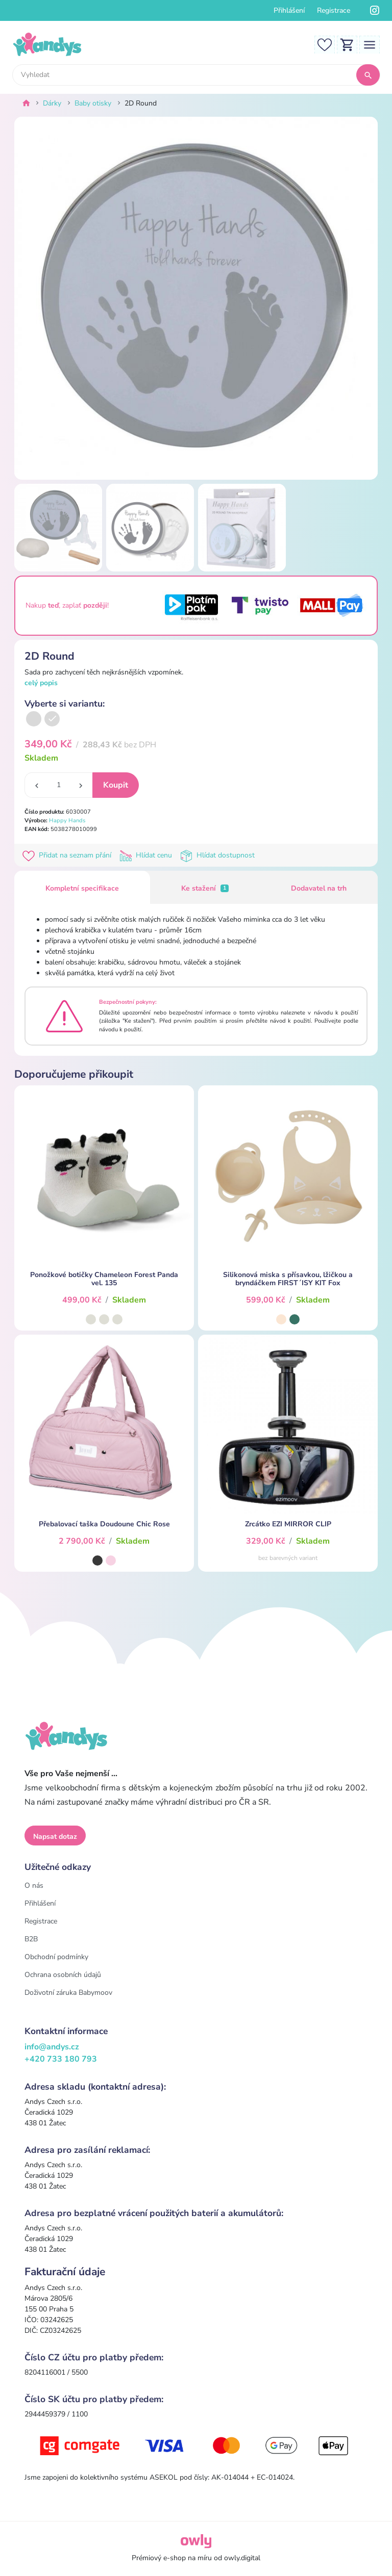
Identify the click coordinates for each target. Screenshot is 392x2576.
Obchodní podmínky (56, 1957)
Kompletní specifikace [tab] (82, 888)
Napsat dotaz (55, 1836)
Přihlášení (289, 10)
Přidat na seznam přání (68, 855)
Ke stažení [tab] (205, 888)
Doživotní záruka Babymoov (68, 1992)
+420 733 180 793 (60, 2059)
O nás (33, 1885)
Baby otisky (93, 103)
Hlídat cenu (147, 855)
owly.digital (242, 2558)
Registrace (333, 10)
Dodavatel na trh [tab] (319, 888)
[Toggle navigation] (369, 44)
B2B (31, 1939)
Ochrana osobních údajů (62, 1975)
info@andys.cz (51, 2046)
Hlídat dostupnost (218, 855)
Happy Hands (67, 820)
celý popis (41, 683)
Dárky (52, 103)
